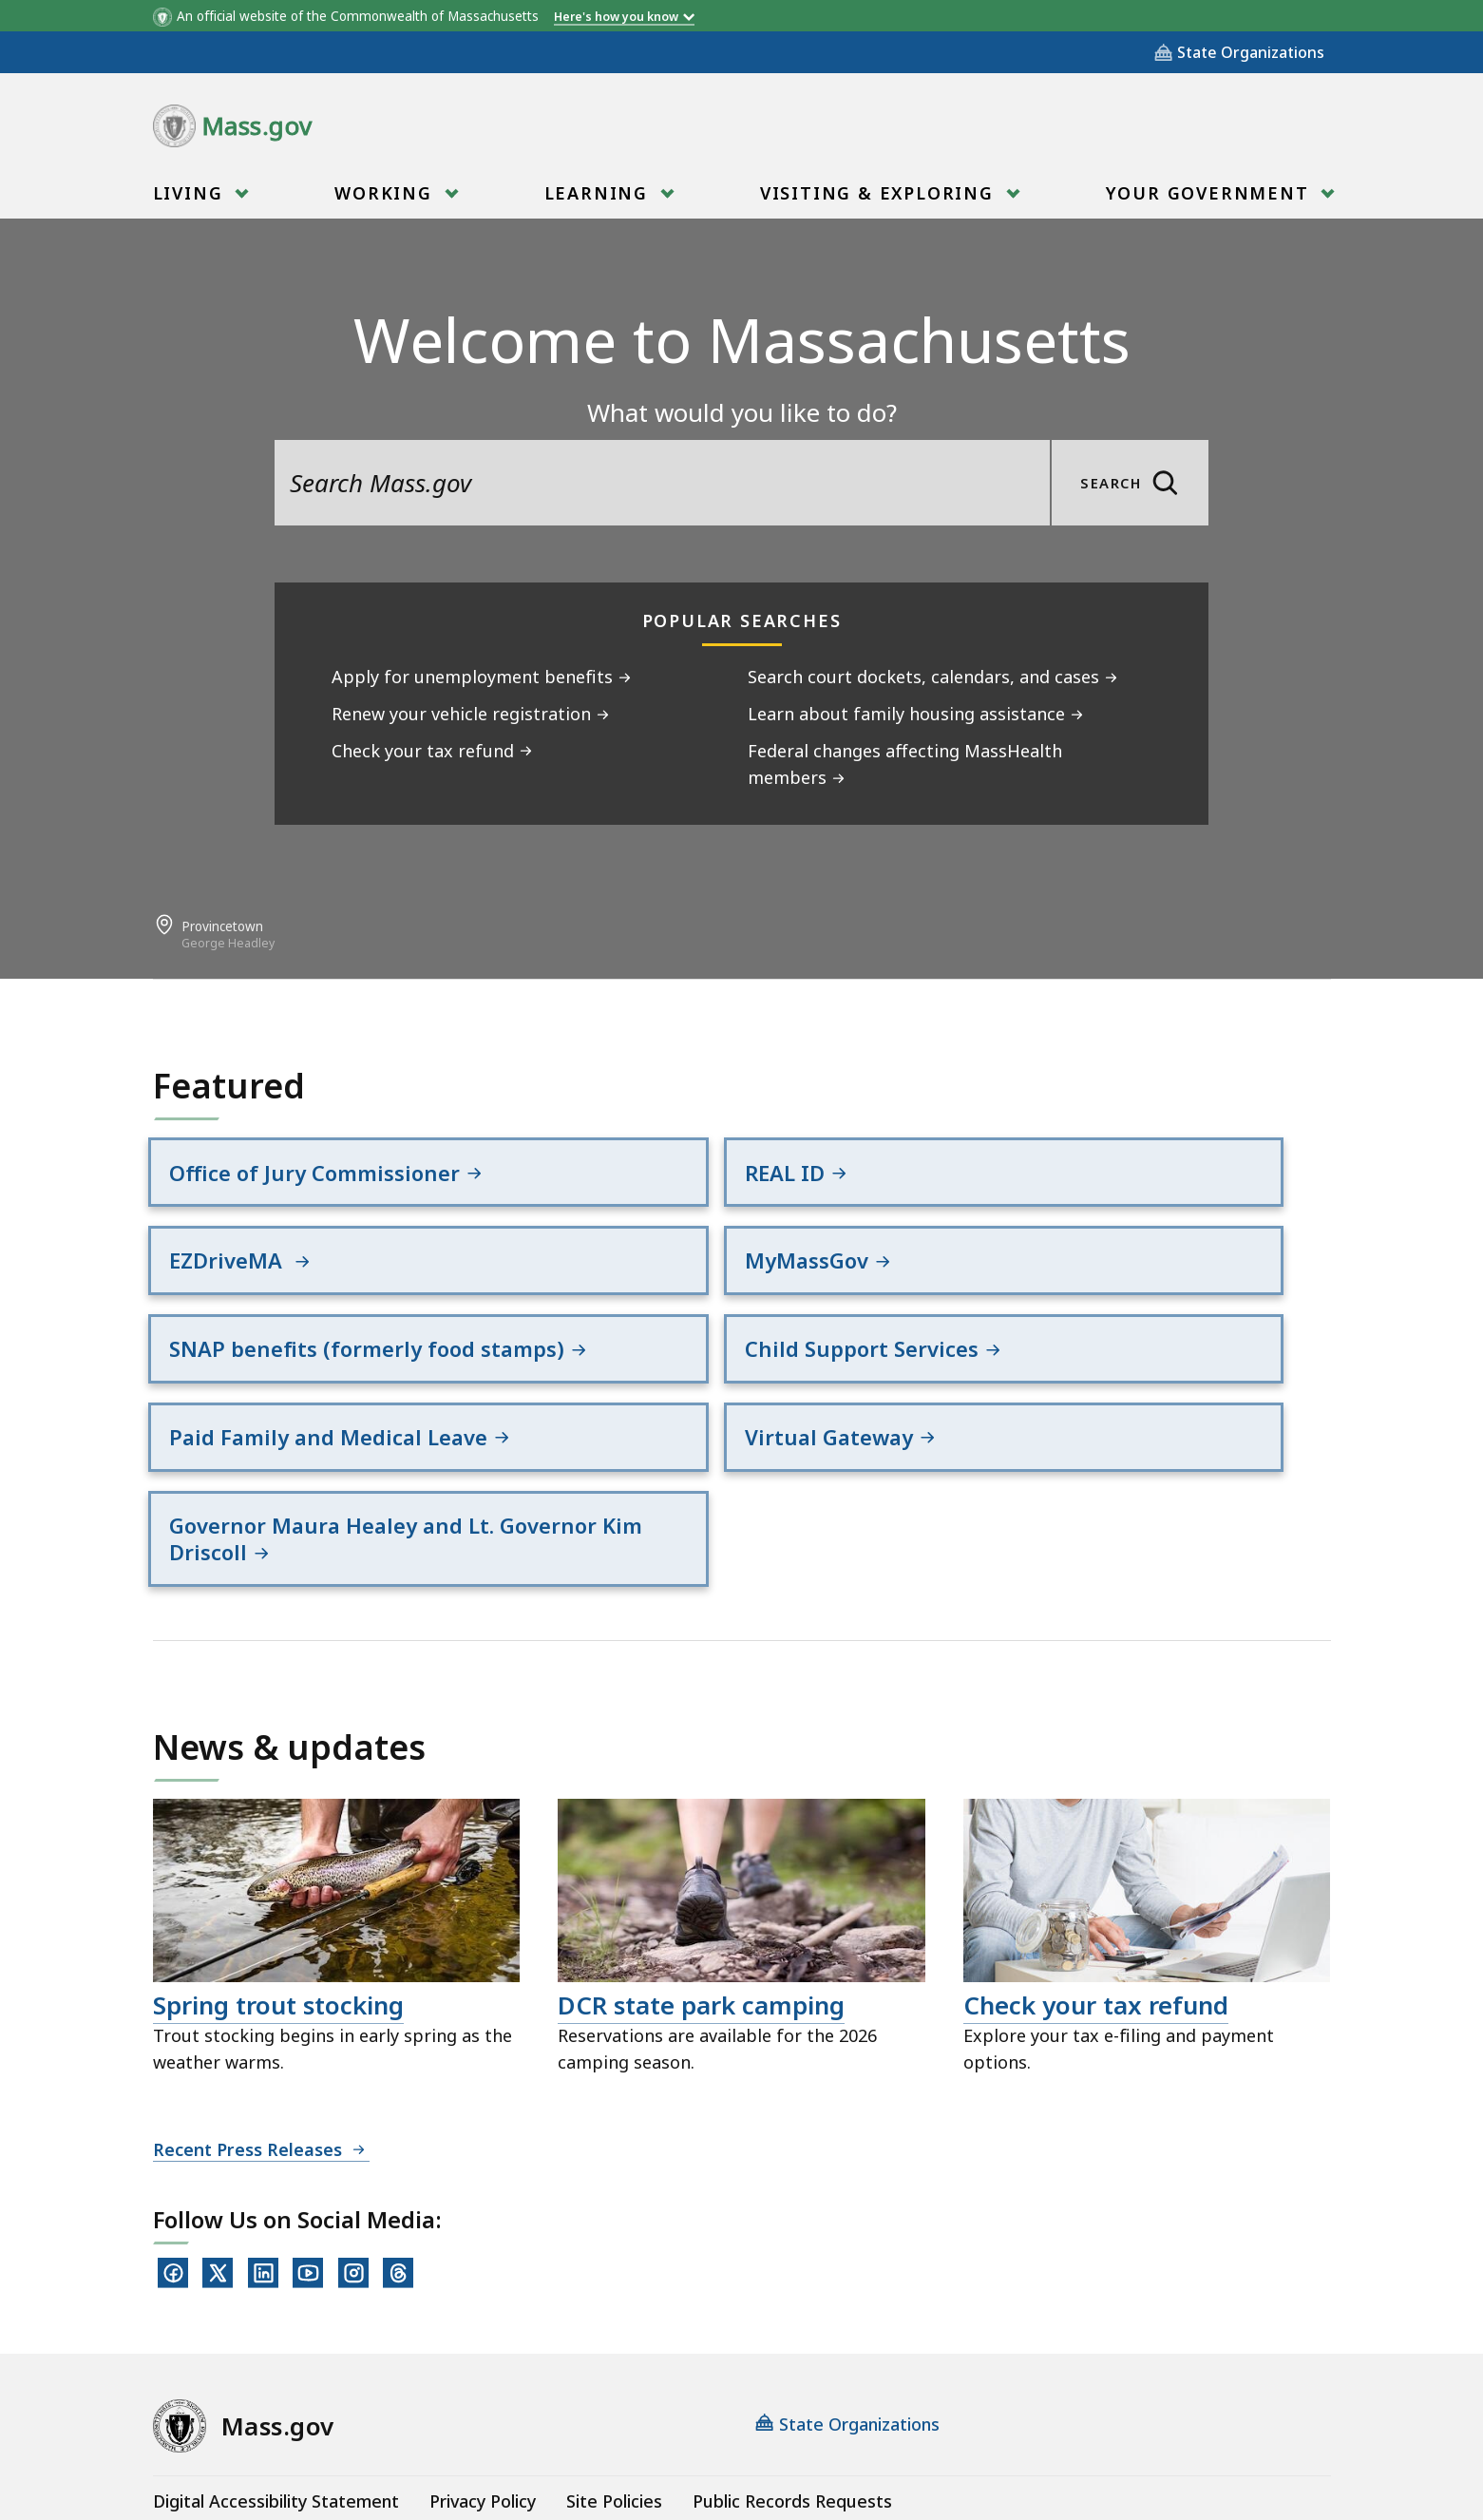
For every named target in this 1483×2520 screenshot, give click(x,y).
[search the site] (662, 482)
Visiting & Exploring (880, 192)
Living (191, 192)
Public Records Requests (792, 2361)
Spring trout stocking (278, 1865)
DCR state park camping (701, 1865)
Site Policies (614, 2361)
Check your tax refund (1095, 1865)
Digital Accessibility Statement (276, 2361)
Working (386, 192)
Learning (599, 192)
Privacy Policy (482, 2361)
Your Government (1211, 192)
